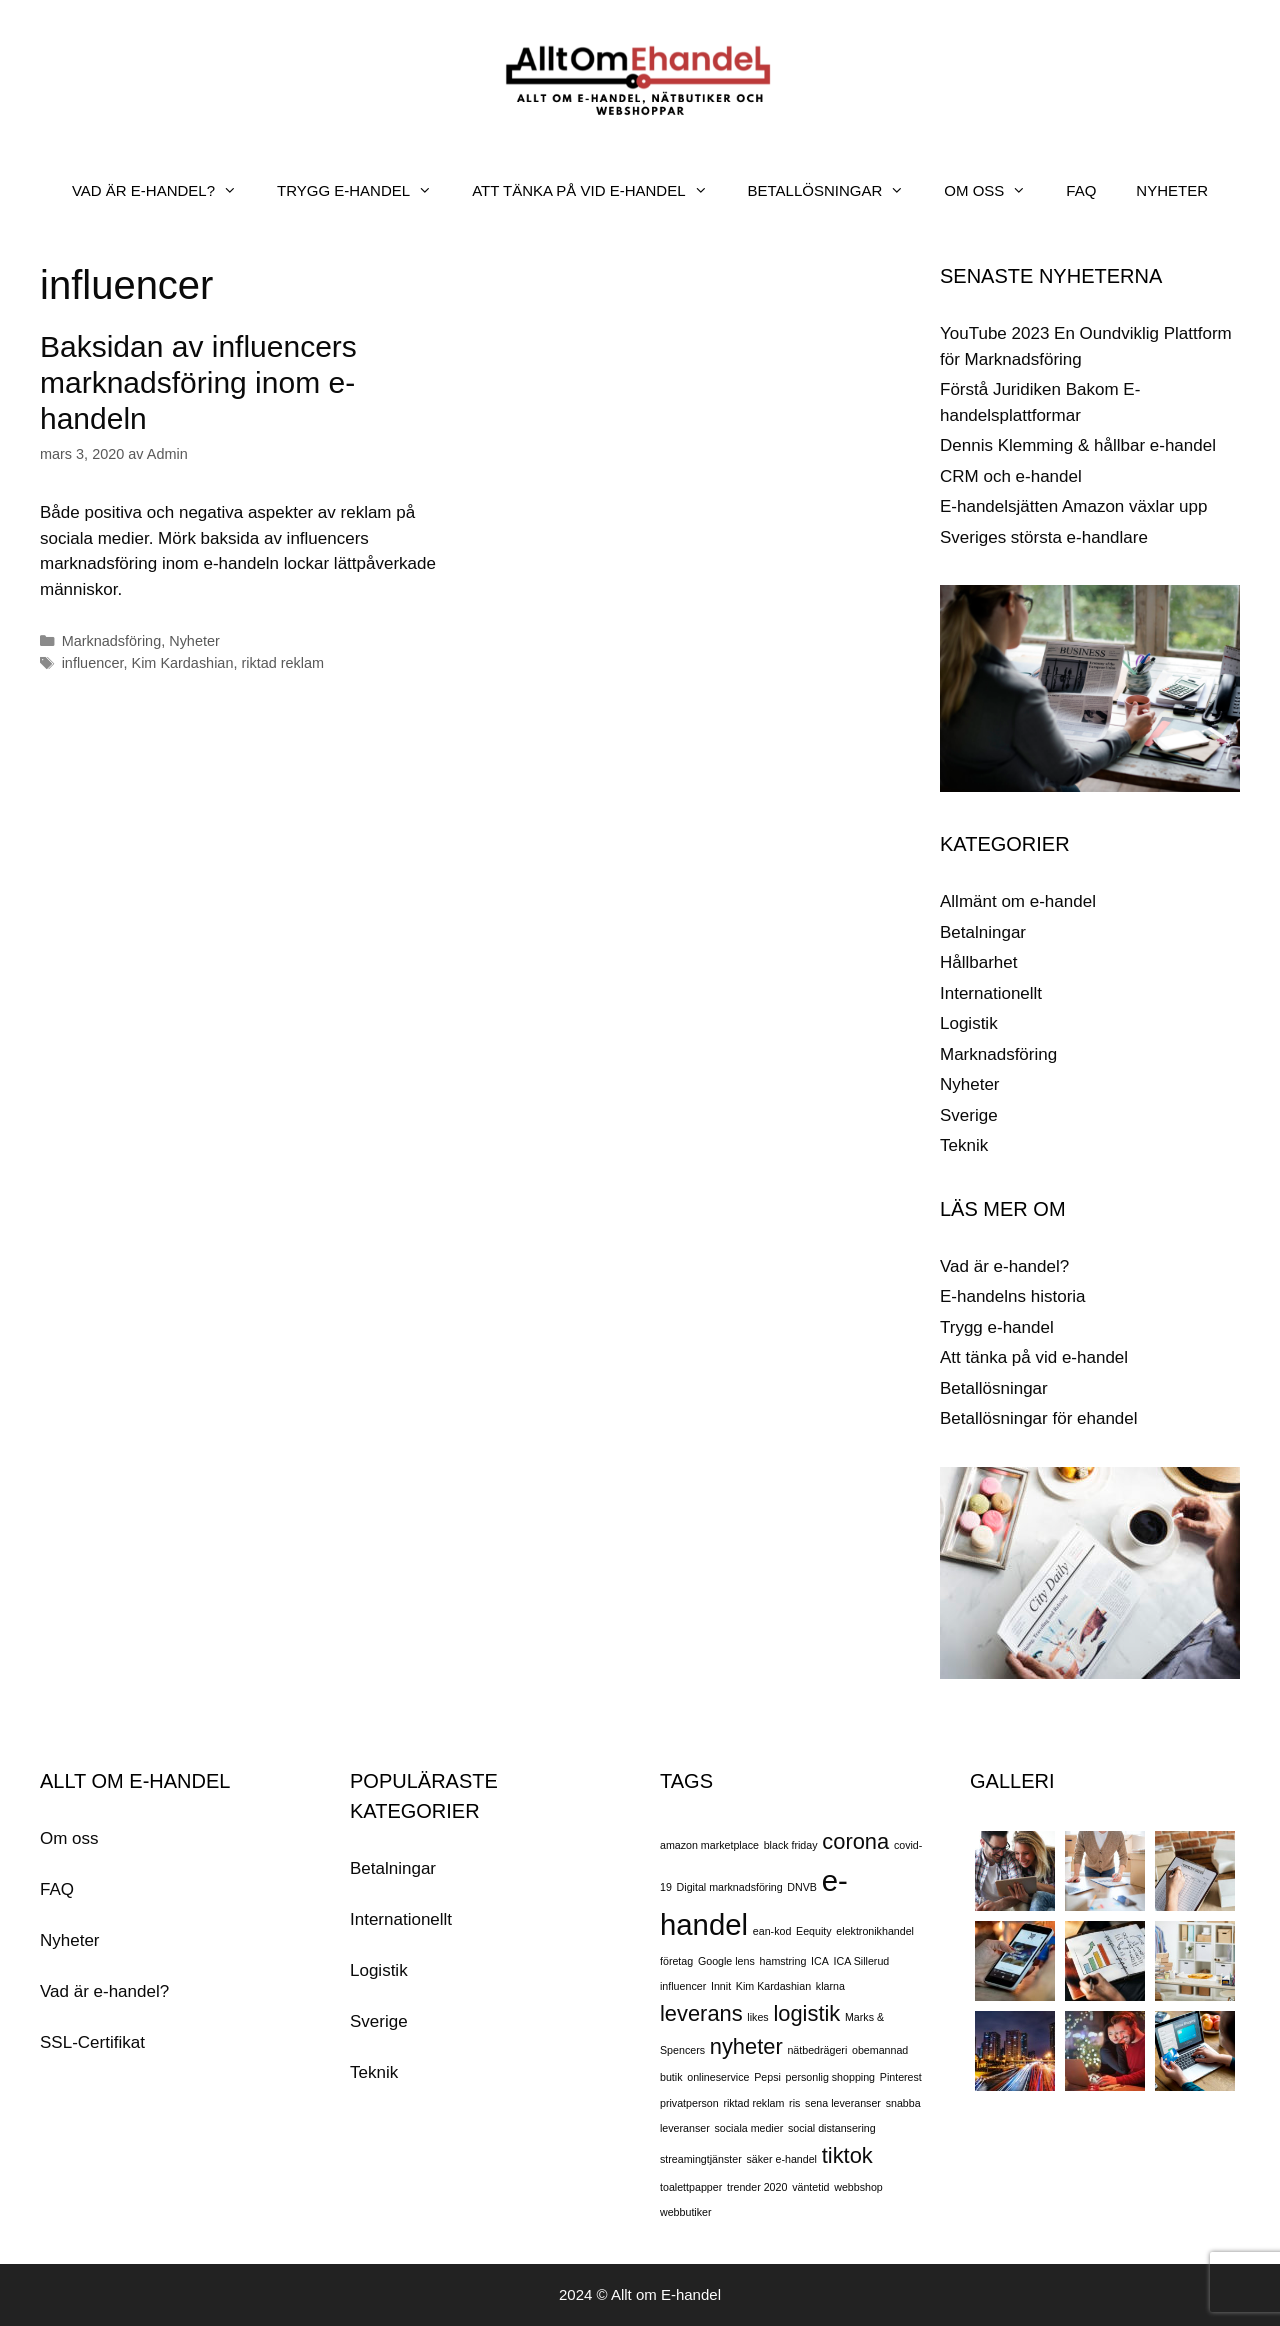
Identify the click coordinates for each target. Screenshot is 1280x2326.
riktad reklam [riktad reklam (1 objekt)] (753, 2103)
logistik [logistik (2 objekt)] (806, 2013)
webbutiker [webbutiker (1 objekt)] (686, 2212)
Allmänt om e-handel (1018, 901)
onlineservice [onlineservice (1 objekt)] (718, 2077)
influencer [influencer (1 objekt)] (683, 1986)
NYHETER (1172, 190)
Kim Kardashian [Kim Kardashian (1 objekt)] (773, 1986)
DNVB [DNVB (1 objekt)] (802, 1887)
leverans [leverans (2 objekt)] (701, 2013)
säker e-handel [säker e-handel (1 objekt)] (781, 2159)
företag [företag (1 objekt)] (676, 1961)
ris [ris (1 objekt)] (794, 2103)
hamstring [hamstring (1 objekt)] (783, 1961)
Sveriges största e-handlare (1044, 537)
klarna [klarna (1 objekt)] (830, 1986)
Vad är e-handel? (1004, 1266)
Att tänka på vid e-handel (1034, 1357)
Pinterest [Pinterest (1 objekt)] (901, 2077)
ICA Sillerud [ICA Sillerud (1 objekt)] (862, 1961)
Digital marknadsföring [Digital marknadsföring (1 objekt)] (730, 1887)
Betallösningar (994, 1388)
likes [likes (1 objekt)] (757, 2017)
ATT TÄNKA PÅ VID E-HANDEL (599, 191)
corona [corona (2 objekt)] (855, 1841)
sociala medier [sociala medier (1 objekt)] (749, 2128)
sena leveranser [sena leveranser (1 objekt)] (843, 2103)
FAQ (1081, 190)
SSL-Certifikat (92, 2042)
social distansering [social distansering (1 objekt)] (832, 2128)
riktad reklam (282, 663)
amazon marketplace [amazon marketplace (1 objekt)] (709, 1845)
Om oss (69, 1838)
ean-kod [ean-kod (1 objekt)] (772, 1931)
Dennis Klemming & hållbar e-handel (1078, 445)
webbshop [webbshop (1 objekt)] (858, 2187)
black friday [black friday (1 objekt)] (791, 1845)
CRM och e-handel (1011, 476)
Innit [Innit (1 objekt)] (721, 1986)
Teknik (964, 1145)
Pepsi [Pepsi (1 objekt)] (767, 2077)
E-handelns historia (1013, 1296)
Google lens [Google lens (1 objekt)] (726, 1961)
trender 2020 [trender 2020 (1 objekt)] (757, 2187)
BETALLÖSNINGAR (836, 191)
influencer (93, 663)
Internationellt (991, 993)
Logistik (969, 1023)
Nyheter (194, 641)
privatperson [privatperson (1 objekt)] (689, 2103)
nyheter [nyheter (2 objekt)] (746, 2046)
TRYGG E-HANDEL (364, 191)
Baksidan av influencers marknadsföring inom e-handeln (198, 382)
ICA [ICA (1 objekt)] (820, 1961)
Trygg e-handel (997, 1327)
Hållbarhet (979, 962)
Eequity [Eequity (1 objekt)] (814, 1931)
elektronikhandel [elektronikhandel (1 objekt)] (875, 1931)
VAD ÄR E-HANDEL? (164, 191)
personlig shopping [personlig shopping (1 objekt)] (830, 2077)
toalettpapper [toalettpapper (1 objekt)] (691, 2187)
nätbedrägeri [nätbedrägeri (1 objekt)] (817, 2050)
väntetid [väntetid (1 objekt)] (810, 2187)
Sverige (969, 1115)
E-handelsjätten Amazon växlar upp (1073, 506)
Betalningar (983, 932)
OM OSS (995, 191)
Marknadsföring (112, 641)
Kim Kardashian (183, 663)
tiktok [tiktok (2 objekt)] (847, 2155)
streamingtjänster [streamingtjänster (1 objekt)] (701, 2159)
